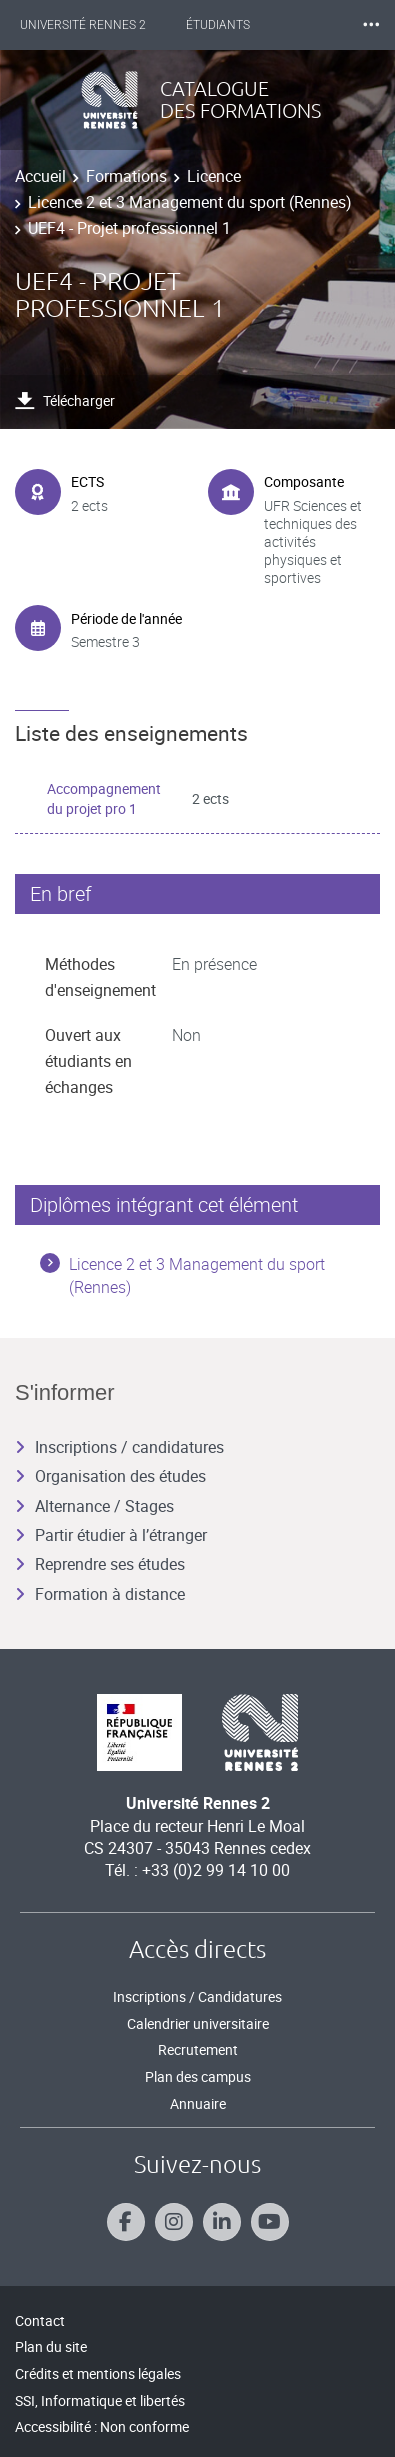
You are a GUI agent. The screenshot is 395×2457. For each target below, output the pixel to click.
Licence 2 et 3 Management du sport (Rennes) (190, 202)
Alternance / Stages (94, 1506)
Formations (126, 176)
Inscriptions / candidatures (119, 1447)
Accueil (40, 176)
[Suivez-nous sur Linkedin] (222, 2222)
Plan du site (51, 2346)
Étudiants (218, 25)
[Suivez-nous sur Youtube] (270, 2222)
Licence (214, 176)
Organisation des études (110, 1476)
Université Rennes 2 (83, 25)
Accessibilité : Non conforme (102, 2426)
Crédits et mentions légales (98, 2373)
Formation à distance (100, 1594)
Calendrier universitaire (198, 2023)
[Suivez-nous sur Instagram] (174, 2222)
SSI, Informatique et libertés (100, 2400)
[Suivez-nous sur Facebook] (126, 2222)
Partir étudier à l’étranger (111, 1535)
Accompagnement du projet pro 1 (104, 798)
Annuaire (198, 2103)
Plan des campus (198, 2076)
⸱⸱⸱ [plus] (371, 24)
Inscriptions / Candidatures (197, 1996)
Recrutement (198, 2049)
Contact (40, 2320)
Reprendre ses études (100, 1564)
